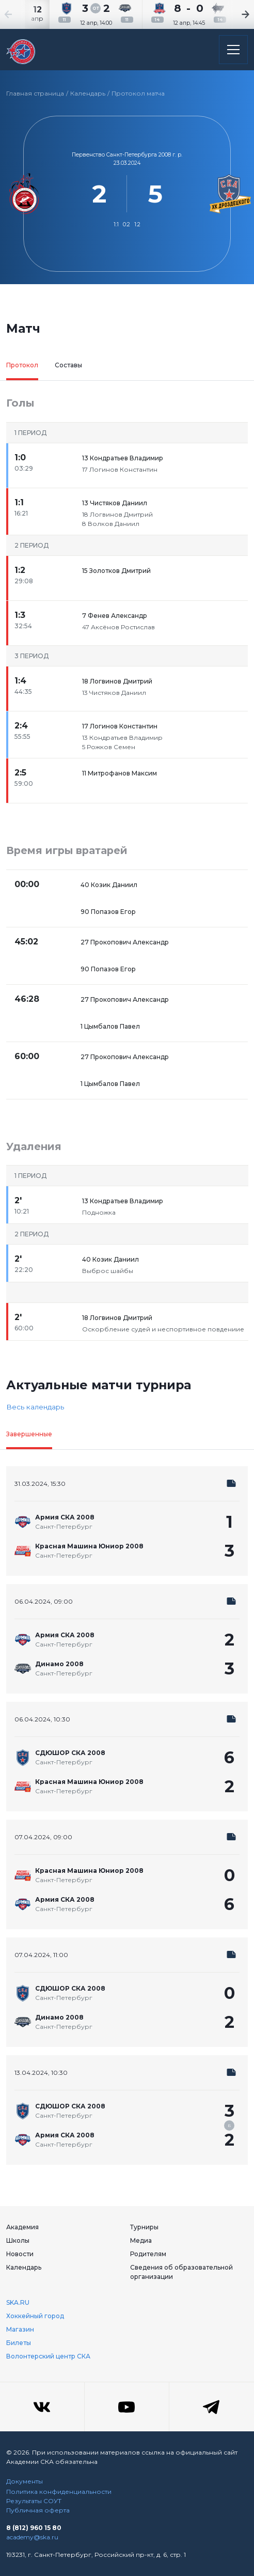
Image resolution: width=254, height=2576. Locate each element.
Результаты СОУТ (33, 2501)
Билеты (18, 2343)
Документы (24, 2481)
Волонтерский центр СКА (48, 2356)
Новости (20, 2254)
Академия (22, 2227)
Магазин (20, 2329)
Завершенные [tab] (29, 1434)
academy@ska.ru (32, 2537)
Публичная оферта (38, 2510)
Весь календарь (35, 1407)
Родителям (148, 2254)
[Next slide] (233, 14)
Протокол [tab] (22, 365)
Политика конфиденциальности (59, 2491)
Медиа (141, 2240)
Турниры (144, 2227)
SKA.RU (17, 2302)
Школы (17, 2240)
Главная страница (35, 93)
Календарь (87, 93)
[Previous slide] (20, 14)
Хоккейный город (35, 2316)
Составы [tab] (68, 365)
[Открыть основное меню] (233, 49)
